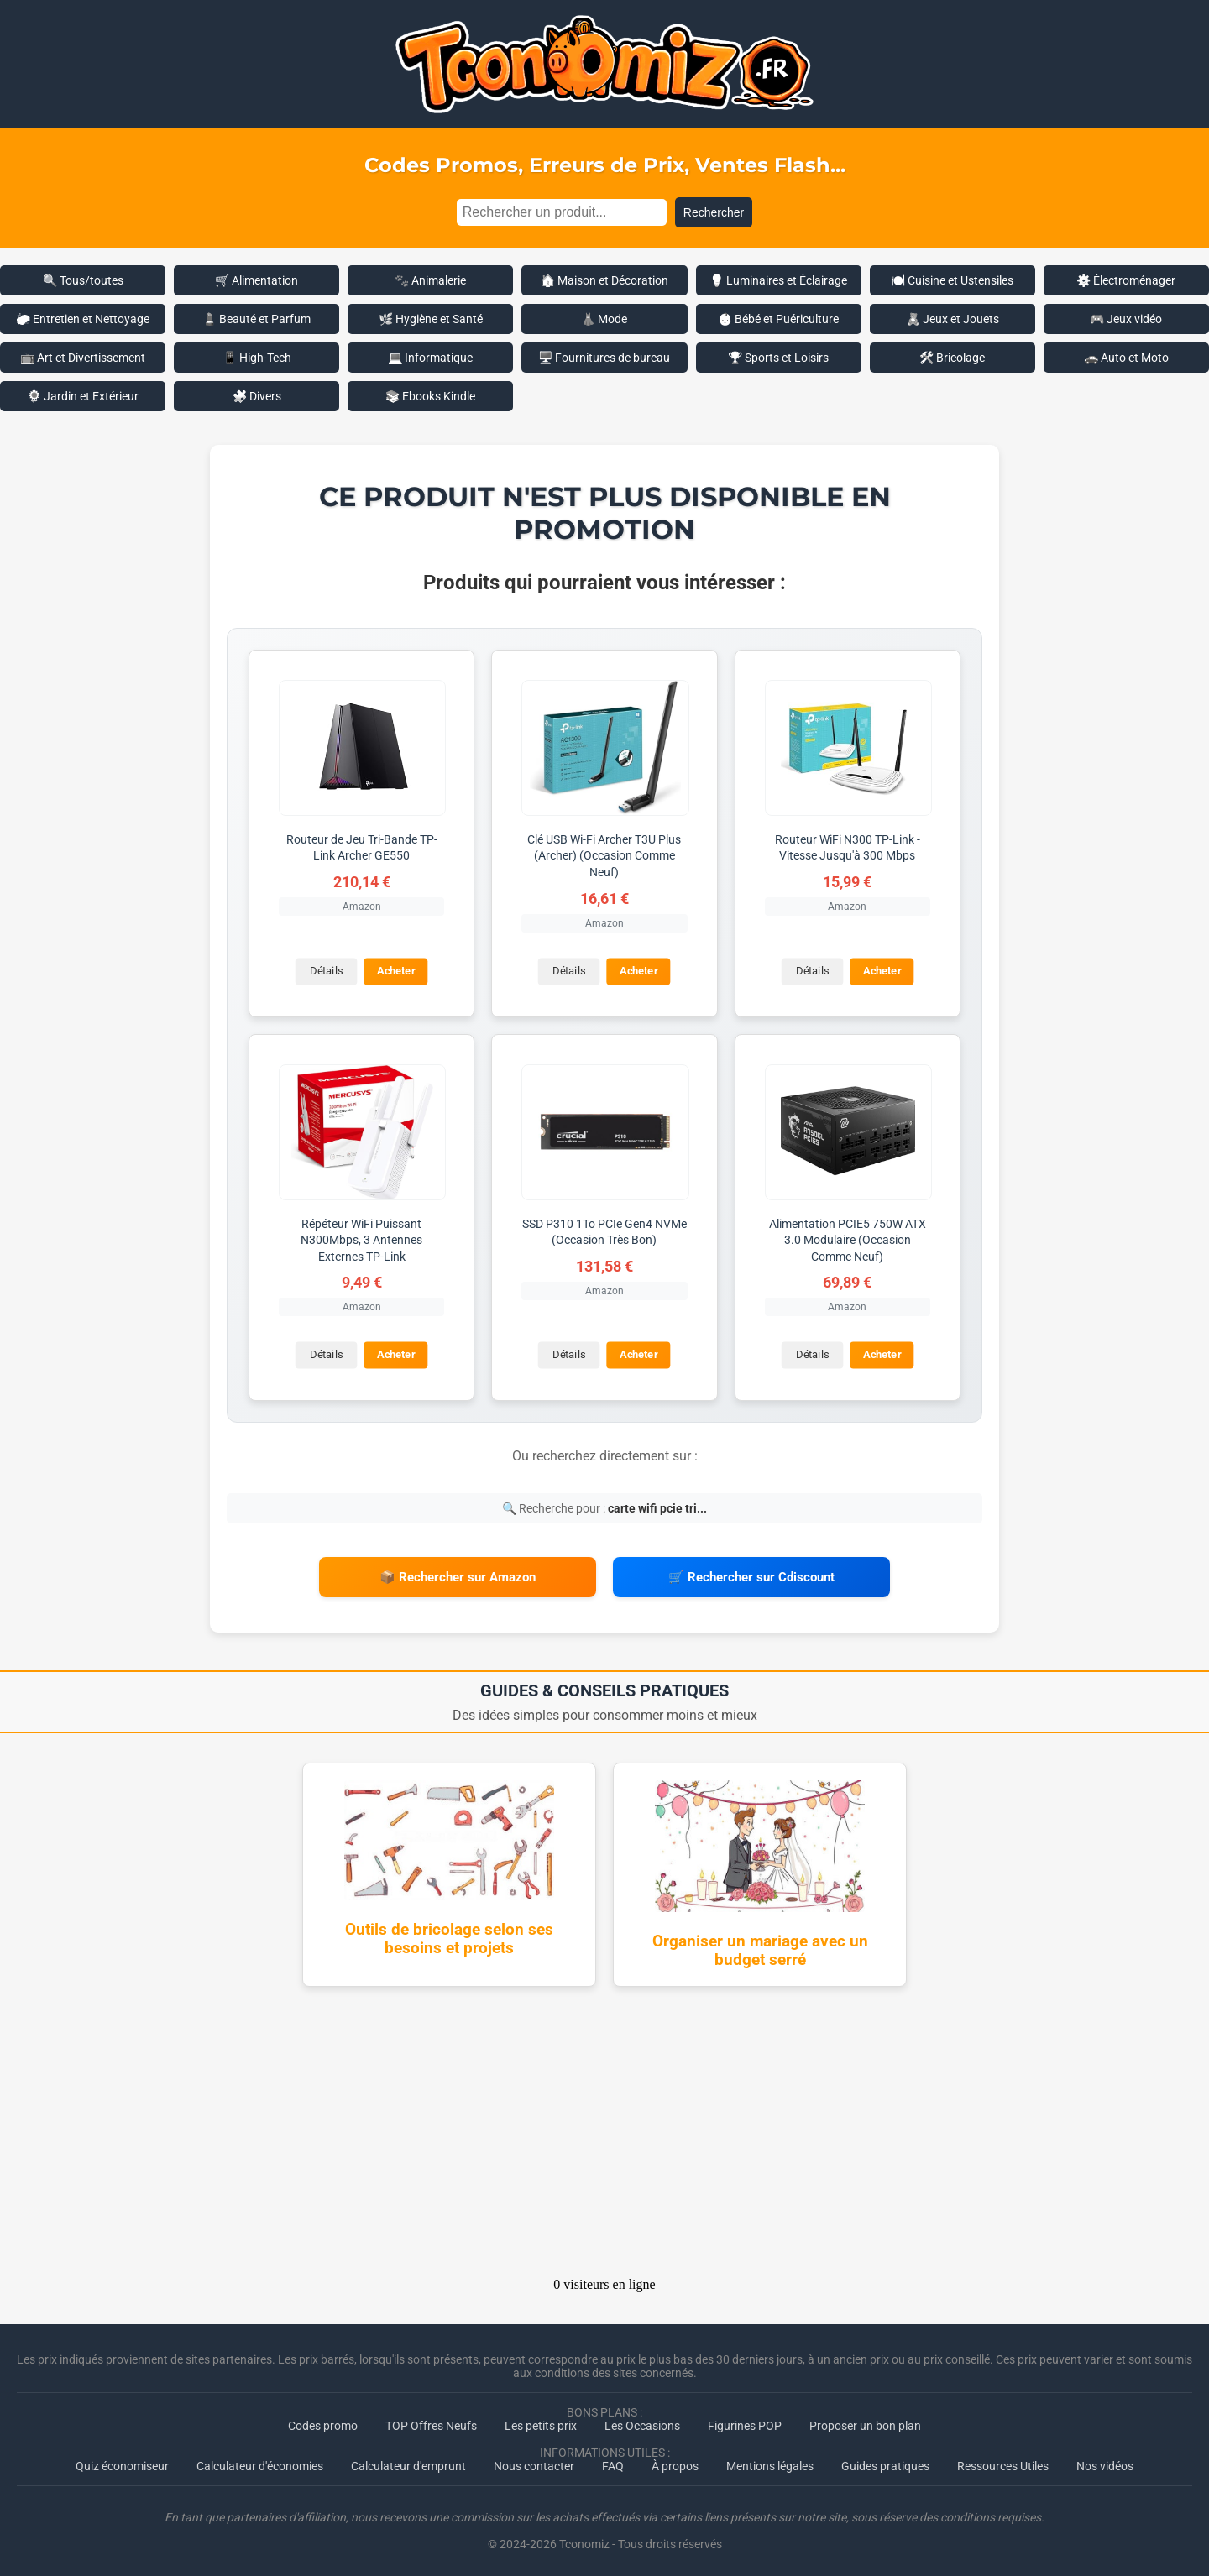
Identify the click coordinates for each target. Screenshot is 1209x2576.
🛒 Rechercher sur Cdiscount (751, 1575)
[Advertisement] (604, 2133)
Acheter (395, 970)
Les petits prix (541, 2422)
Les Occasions (642, 2422)
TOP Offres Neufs (431, 2422)
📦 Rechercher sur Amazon (457, 1575)
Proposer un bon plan (865, 2422)
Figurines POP (745, 2422)
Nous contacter (534, 2462)
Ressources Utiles (1003, 2462)
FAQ (613, 2462)
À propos (675, 2462)
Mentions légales (770, 2462)
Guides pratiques (885, 2462)
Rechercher (713, 212)
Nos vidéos (1104, 2462)
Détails (325, 970)
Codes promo (323, 2422)
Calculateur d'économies (259, 2462)
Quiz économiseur (122, 2462)
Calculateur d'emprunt (408, 2462)
